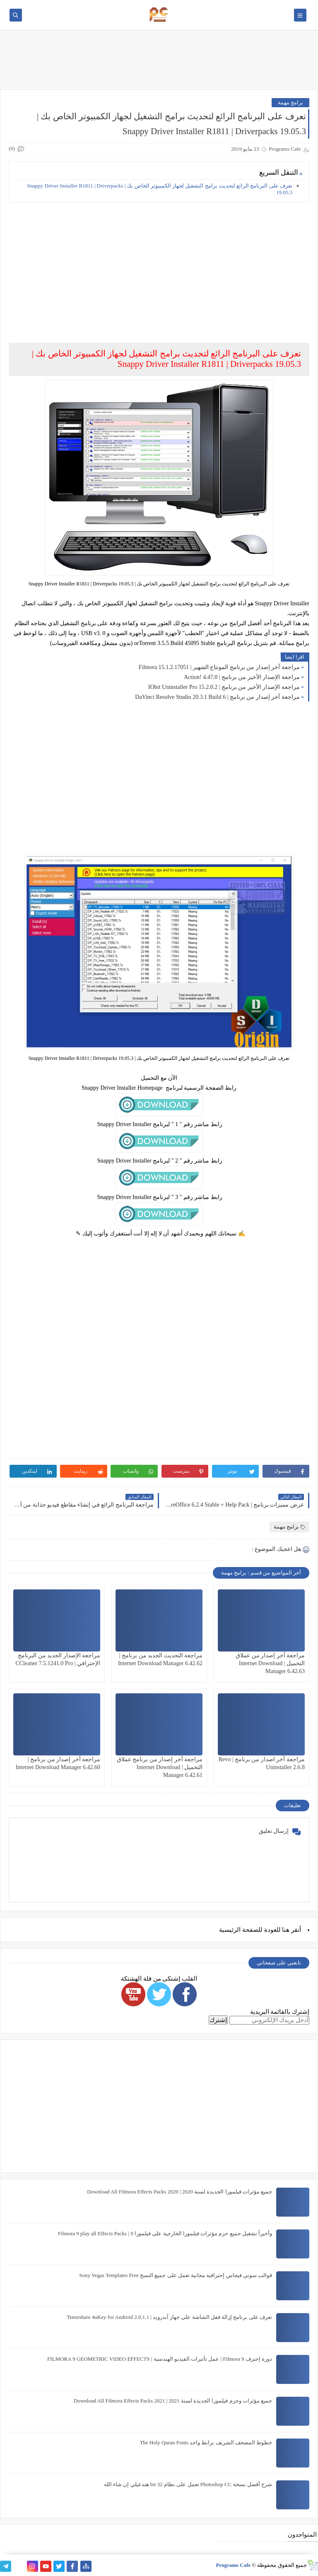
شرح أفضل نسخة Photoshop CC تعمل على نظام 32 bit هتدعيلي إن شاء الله (188, 2484)
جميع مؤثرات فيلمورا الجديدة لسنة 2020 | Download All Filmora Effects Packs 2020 (179, 2191)
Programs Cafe (233, 2565)
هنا (285, 1929)
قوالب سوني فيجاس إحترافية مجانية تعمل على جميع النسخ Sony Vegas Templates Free (175, 2275)
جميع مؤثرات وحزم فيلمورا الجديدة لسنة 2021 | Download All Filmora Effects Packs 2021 (173, 2401)
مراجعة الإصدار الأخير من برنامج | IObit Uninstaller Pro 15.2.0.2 (224, 687)
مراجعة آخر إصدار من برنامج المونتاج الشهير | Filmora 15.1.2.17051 (219, 667)
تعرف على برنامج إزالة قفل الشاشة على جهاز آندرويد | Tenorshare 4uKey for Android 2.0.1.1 (169, 2317)
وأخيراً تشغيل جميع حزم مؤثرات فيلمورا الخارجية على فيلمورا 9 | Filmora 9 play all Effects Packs (165, 2233)
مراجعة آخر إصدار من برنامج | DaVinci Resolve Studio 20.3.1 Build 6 (217, 697)
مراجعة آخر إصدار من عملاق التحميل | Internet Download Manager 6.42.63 (270, 1663)
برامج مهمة (290, 102)
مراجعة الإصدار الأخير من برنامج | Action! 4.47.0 (242, 677)
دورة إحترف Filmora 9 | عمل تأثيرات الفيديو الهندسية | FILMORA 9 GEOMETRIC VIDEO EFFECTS (159, 2359)
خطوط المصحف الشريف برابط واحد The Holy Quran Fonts (206, 2442)
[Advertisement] (158, 267)
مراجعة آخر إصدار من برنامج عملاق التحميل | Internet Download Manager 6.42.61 (160, 1767)
